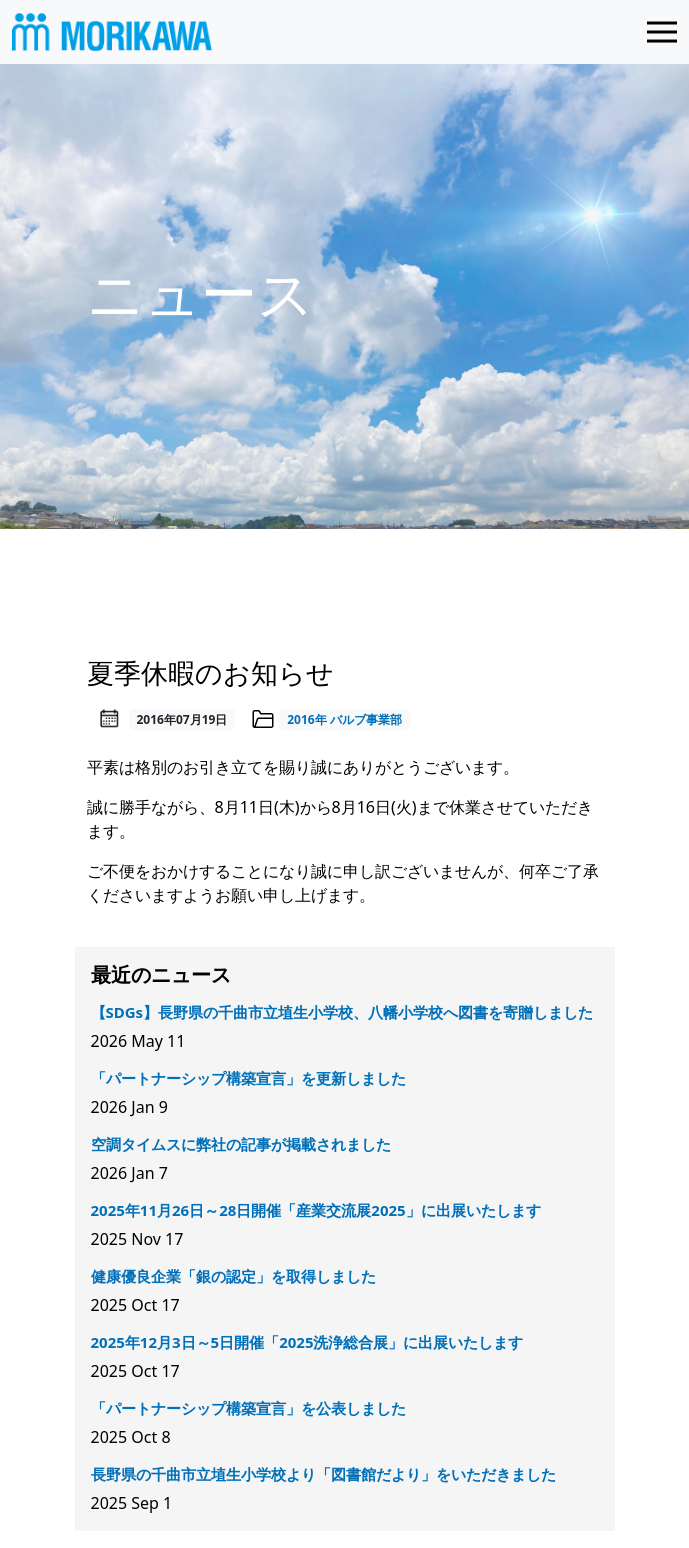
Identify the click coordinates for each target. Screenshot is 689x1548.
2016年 (306, 719)
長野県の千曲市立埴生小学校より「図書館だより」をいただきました (323, 1474)
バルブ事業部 (366, 719)
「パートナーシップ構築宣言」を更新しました (248, 1078)
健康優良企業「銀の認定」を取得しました (233, 1276)
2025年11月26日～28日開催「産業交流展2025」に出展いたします (316, 1210)
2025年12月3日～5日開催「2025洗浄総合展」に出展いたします (307, 1342)
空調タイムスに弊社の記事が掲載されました (241, 1144)
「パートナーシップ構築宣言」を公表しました (248, 1408)
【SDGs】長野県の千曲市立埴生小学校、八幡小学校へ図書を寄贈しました (342, 1012)
